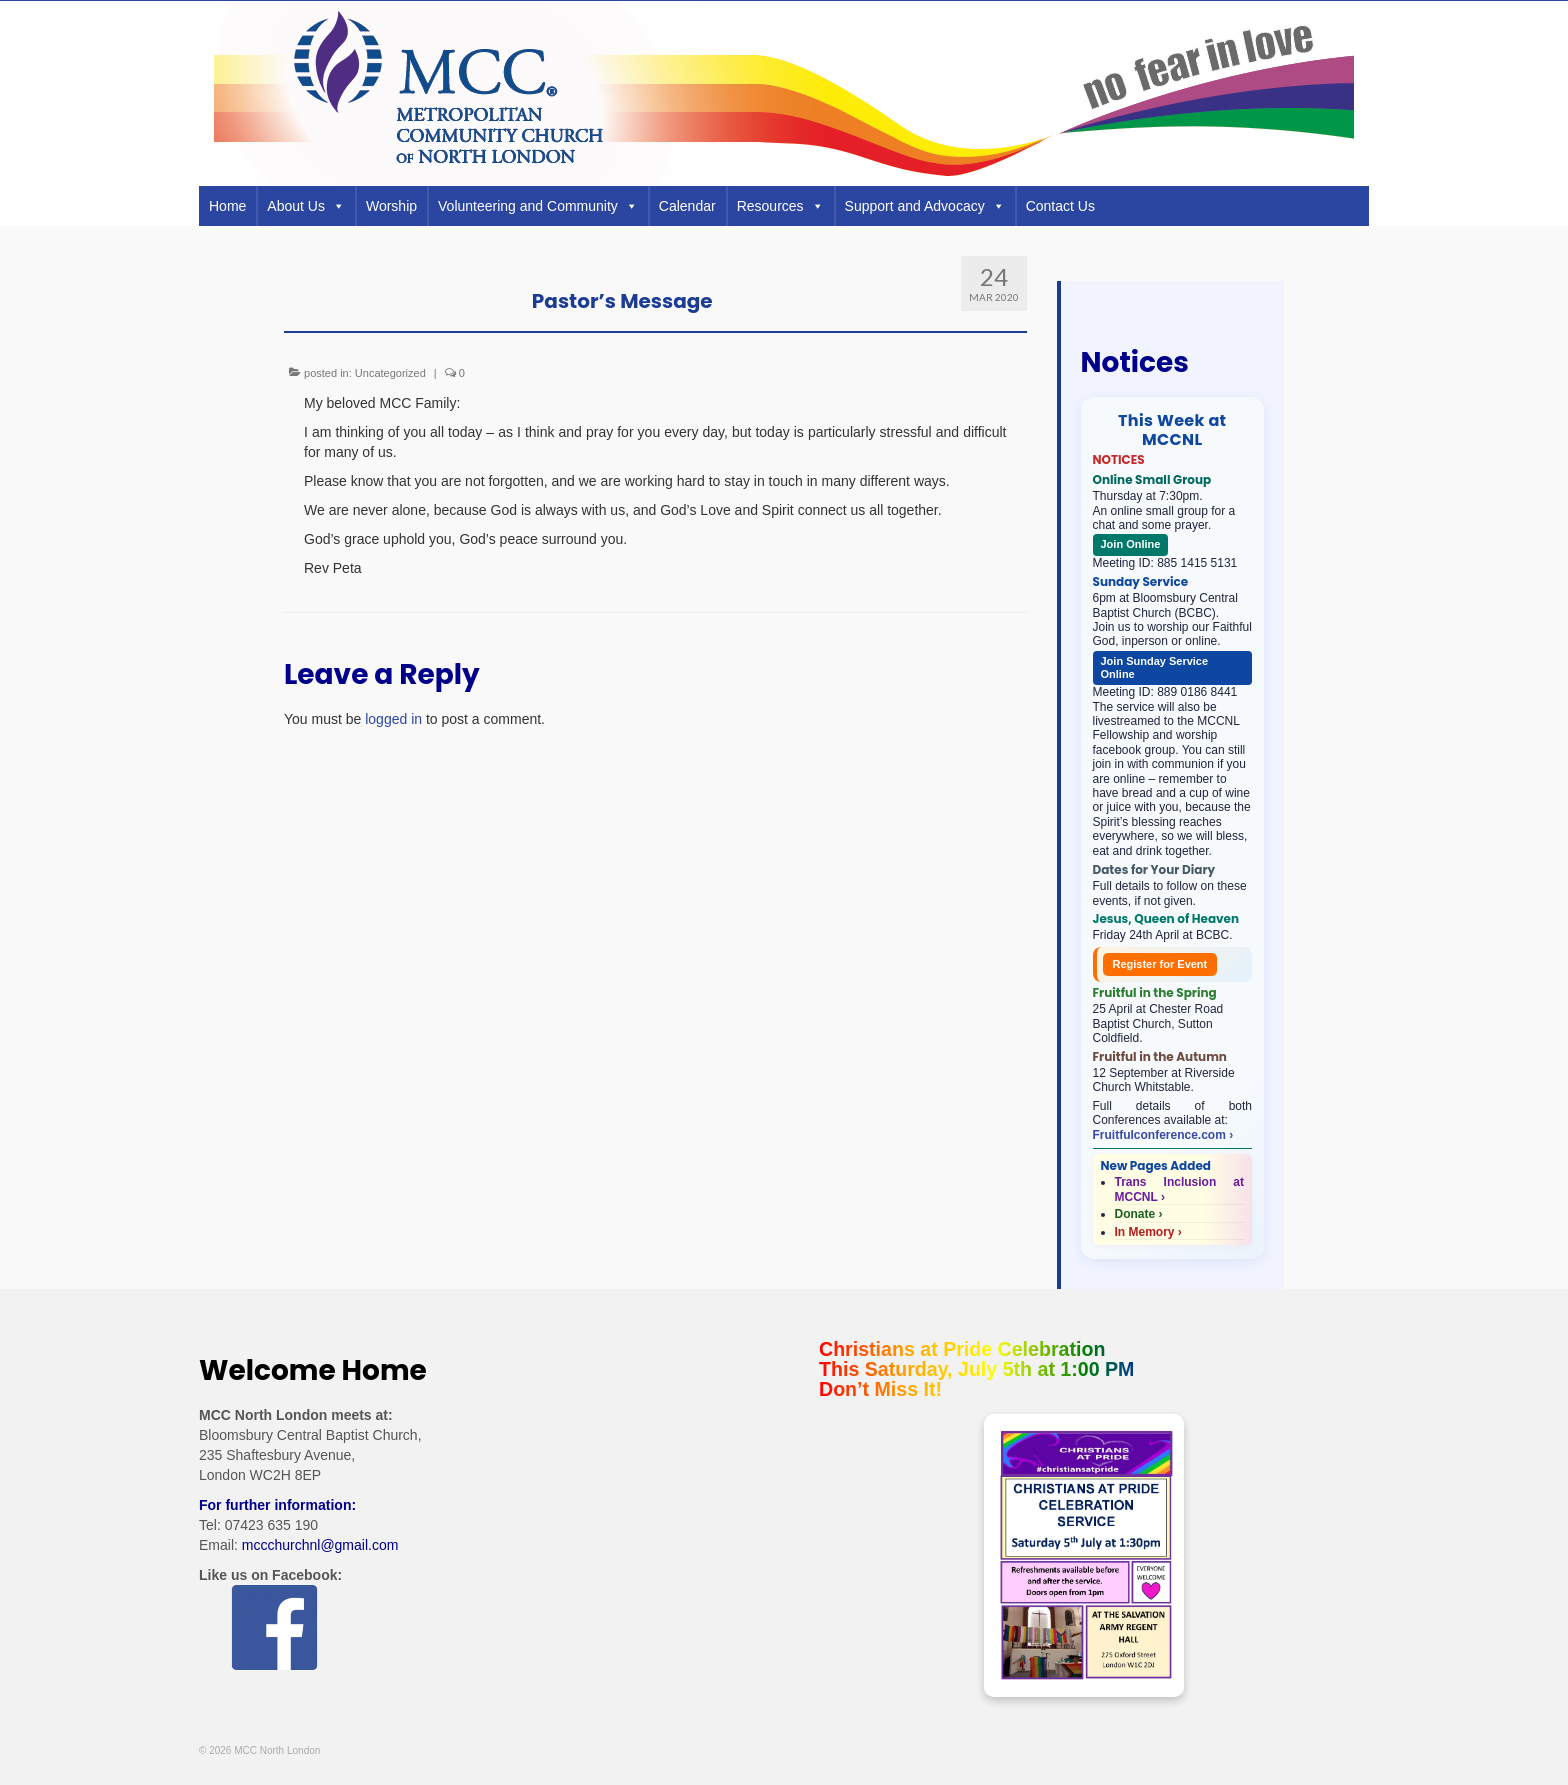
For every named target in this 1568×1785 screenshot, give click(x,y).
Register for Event (1160, 964)
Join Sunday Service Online (1155, 667)
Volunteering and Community (538, 206)
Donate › (1139, 1214)
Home (227, 206)
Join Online (1131, 544)
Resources (780, 206)
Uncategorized (390, 373)
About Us (306, 206)
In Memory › (1148, 1232)
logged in (393, 719)
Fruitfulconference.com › (1163, 1135)
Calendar (687, 206)
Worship (391, 206)
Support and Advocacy (925, 206)
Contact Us (1060, 206)
